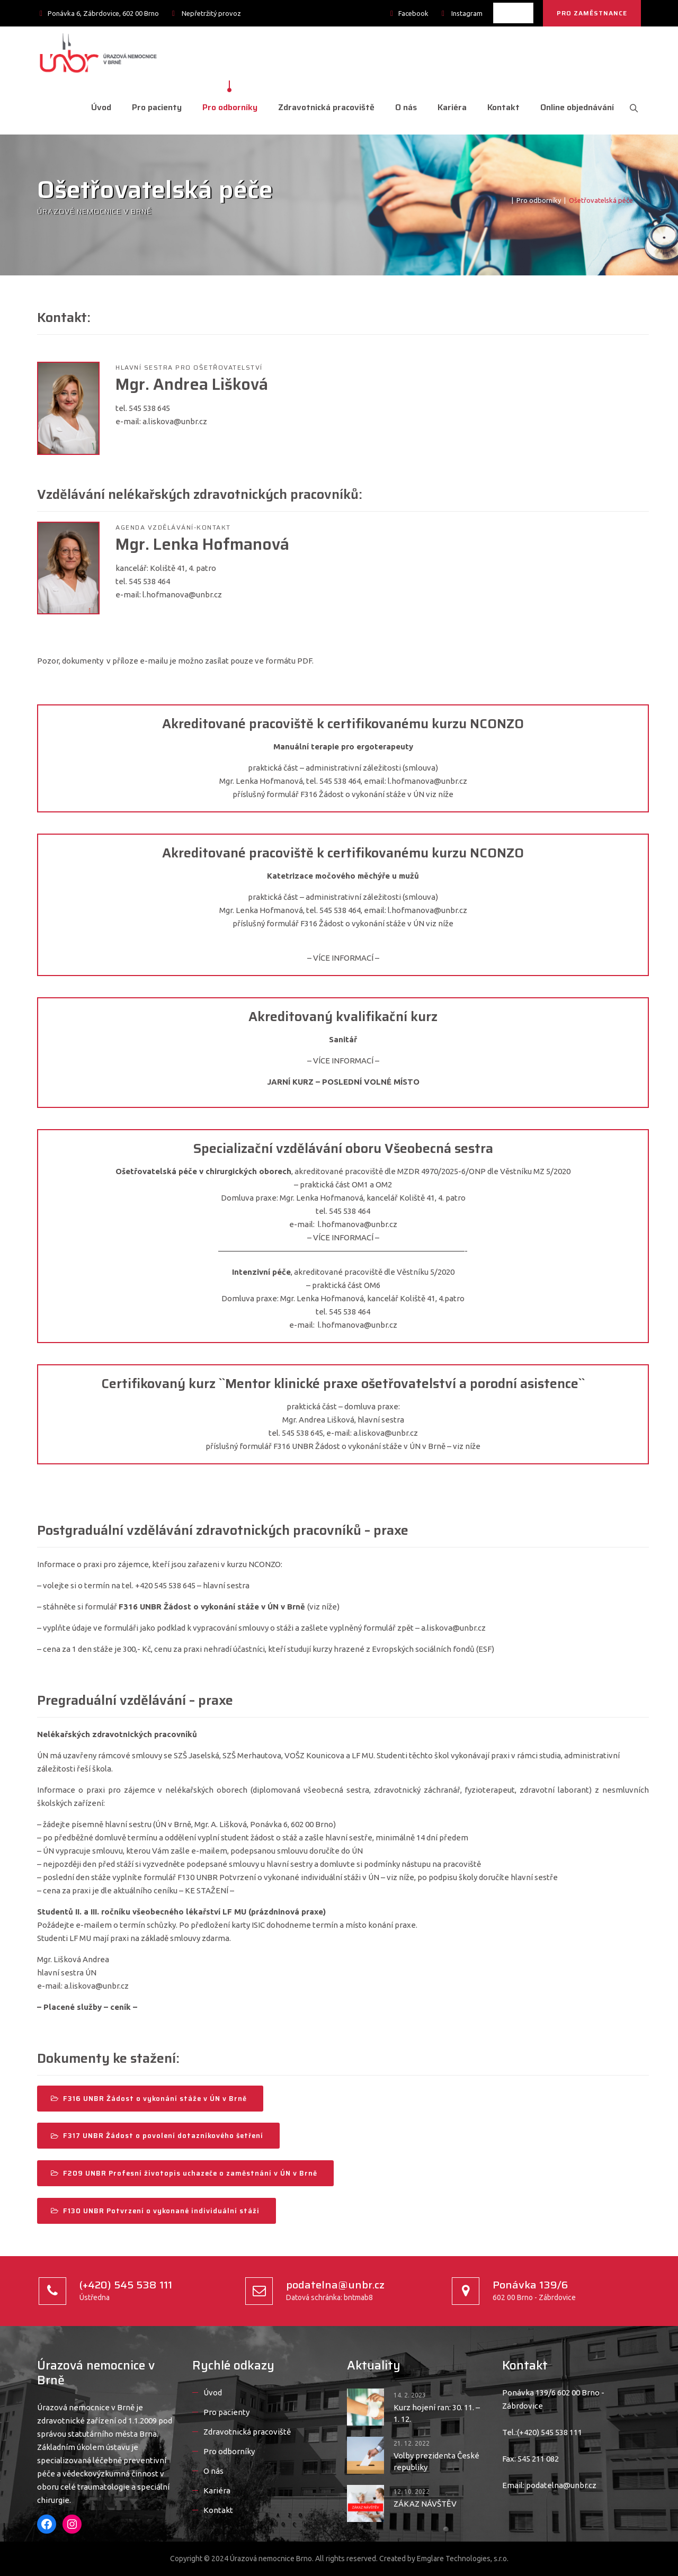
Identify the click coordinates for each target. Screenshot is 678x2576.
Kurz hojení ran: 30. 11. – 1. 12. (437, 2413)
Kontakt (500, 107)
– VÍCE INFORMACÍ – (343, 957)
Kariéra (448, 107)
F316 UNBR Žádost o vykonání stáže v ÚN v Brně (149, 2098)
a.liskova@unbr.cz (174, 421)
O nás (403, 107)
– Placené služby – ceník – (87, 2006)
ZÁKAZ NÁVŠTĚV (425, 2503)
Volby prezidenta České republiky (436, 2461)
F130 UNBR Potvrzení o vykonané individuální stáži (155, 2210)
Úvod (98, 107)
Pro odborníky (226, 107)
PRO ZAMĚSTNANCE (592, 13)
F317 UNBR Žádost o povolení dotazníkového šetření (157, 2135)
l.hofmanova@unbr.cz (182, 594)
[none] (513, 13)
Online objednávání (574, 107)
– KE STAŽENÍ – (206, 1890)
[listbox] (513, 13)
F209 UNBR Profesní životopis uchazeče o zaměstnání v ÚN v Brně (184, 2173)
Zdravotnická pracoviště (323, 107)
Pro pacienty (154, 107)
